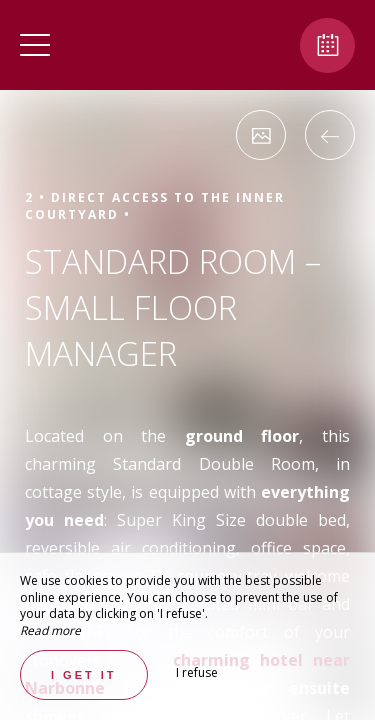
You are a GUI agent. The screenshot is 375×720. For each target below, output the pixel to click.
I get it (84, 675)
